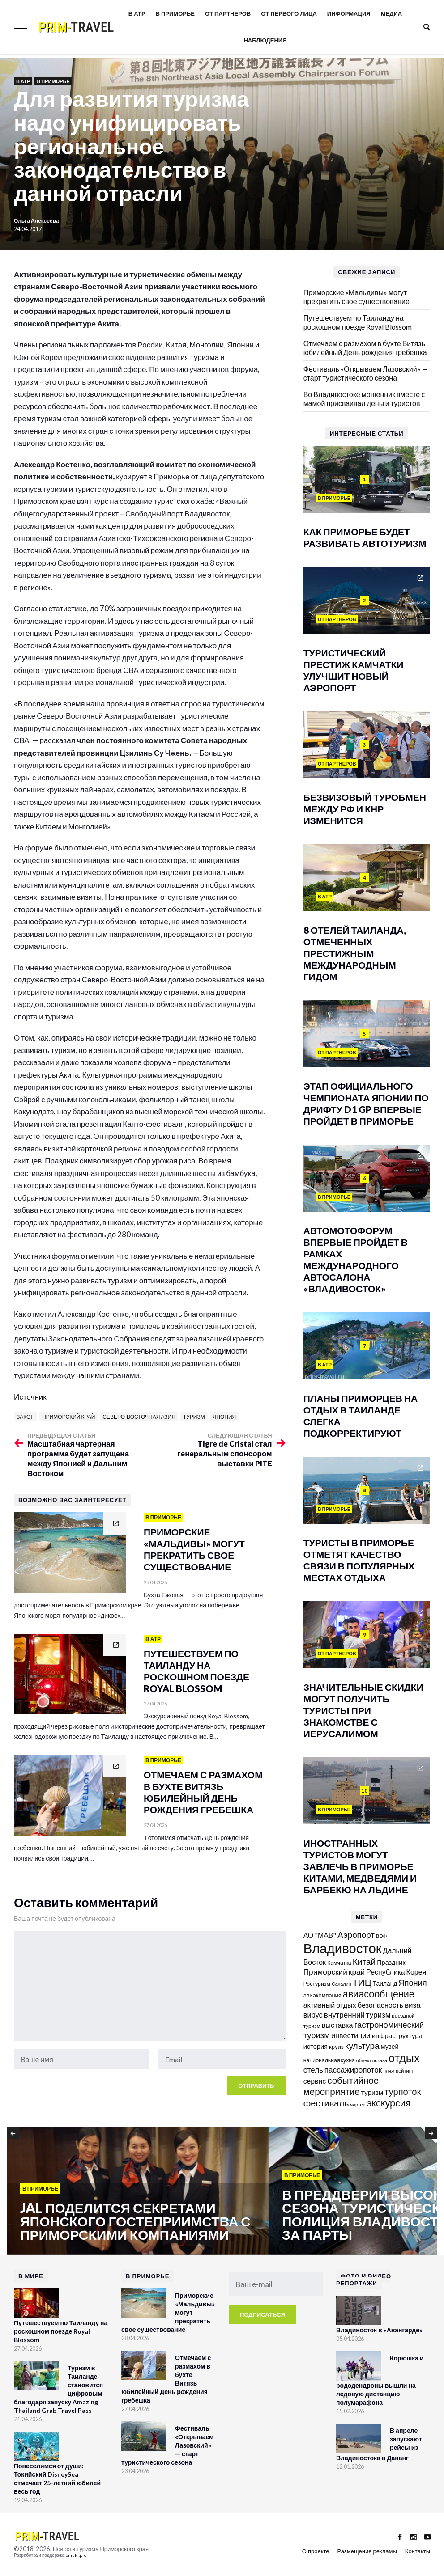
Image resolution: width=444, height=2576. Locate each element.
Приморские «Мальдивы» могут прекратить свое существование (356, 296)
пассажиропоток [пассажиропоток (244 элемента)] (353, 2069)
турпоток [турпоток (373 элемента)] (402, 2091)
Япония (224, 1416)
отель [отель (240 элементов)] (313, 2069)
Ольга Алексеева (36, 220)
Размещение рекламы (367, 2551)
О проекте (315, 2551)
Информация (349, 13)
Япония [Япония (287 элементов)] (412, 1983)
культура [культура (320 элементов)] (362, 2045)
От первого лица (289, 13)
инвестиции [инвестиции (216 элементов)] (351, 2035)
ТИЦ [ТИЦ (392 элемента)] (362, 1982)
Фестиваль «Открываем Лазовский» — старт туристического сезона (365, 373)
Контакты (417, 2551)
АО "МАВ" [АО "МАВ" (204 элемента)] (320, 1935)
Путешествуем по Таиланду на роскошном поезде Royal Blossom (357, 322)
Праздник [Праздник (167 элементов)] (391, 1962)
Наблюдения (264, 40)
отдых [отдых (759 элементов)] (404, 2057)
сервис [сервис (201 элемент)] (314, 2081)
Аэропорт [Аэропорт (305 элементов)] (356, 1934)
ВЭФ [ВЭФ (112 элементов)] (381, 1936)
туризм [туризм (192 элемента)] (372, 2092)
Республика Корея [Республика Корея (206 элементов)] (396, 1971)
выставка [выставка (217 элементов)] (337, 2025)
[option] (138, 2191)
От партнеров (228, 13)
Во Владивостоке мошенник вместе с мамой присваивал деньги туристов (364, 398)
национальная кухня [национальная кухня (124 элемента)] (329, 2060)
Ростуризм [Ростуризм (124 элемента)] (316, 1983)
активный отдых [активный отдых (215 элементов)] (329, 2005)
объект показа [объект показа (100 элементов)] (371, 2060)
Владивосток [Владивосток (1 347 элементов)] (342, 1948)
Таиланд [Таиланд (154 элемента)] (385, 1983)
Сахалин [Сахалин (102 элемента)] (341, 1984)
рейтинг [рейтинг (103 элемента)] (405, 2070)
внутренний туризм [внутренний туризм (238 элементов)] (357, 2014)
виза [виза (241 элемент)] (413, 2004)
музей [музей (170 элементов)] (390, 2046)
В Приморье (175, 13)
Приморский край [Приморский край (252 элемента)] (334, 1971)
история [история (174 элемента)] (315, 2046)
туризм (194, 1416)
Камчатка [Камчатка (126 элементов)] (339, 1962)
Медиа (391, 13)
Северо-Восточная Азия (138, 1416)
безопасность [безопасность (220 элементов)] (380, 2005)
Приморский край (68, 1416)
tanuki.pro (75, 2555)
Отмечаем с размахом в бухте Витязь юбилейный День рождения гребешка (365, 347)
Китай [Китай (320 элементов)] (364, 1961)
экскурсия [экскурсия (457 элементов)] (388, 2103)
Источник (30, 1396)
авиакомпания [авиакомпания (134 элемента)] (322, 1995)
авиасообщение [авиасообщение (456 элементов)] (378, 1994)
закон (25, 1416)
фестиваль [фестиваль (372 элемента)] (326, 2103)
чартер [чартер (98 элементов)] (358, 2104)
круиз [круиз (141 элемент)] (336, 2046)
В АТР (136, 13)
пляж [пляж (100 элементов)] (388, 2070)
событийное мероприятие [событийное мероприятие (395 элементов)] (341, 2086)
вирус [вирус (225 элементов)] (313, 2014)
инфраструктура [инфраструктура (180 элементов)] (397, 2035)
